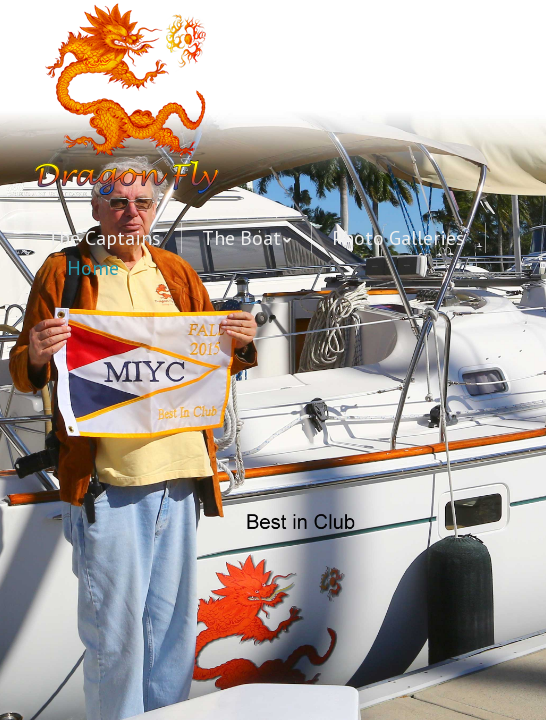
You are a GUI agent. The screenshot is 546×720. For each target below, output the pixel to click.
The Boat (241, 238)
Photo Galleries (398, 238)
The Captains (104, 238)
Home (93, 268)
